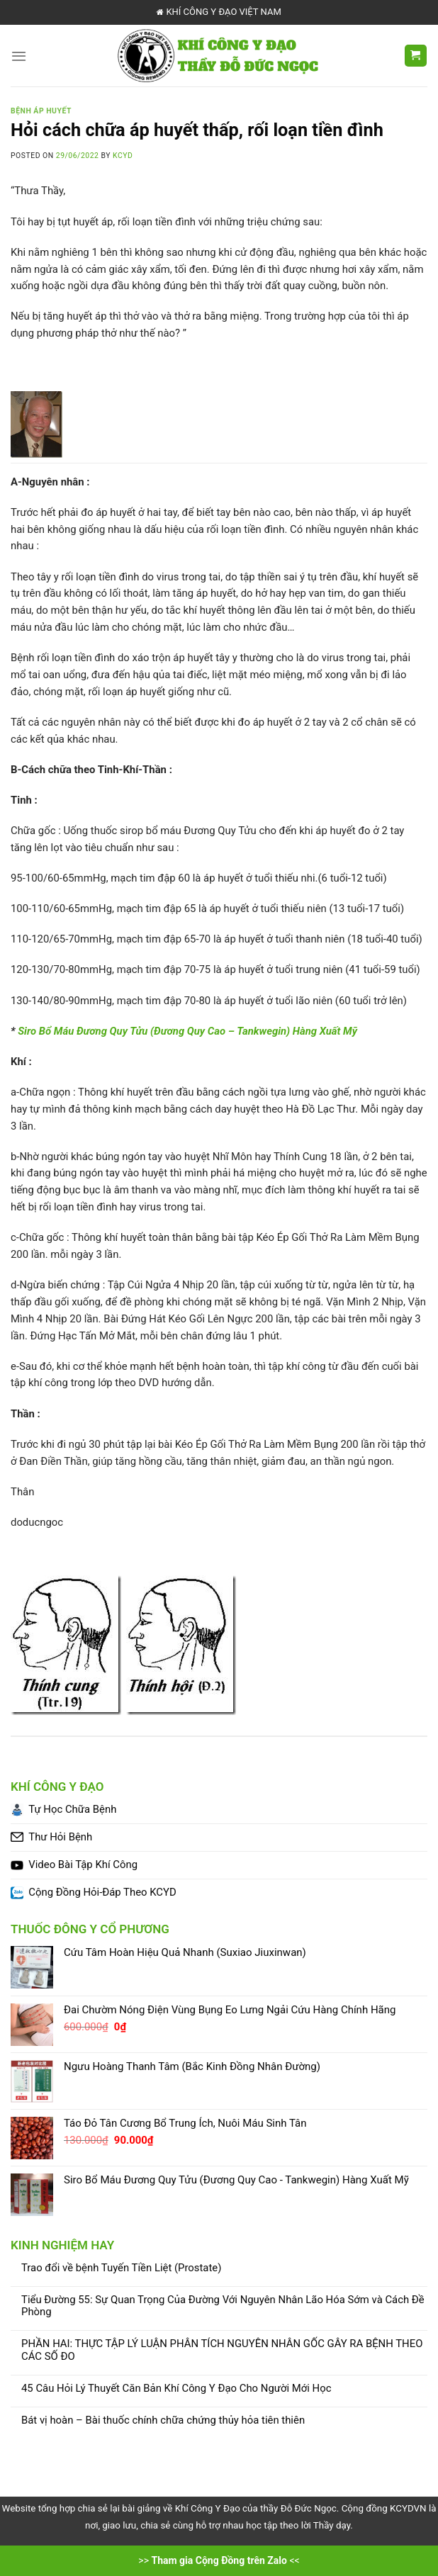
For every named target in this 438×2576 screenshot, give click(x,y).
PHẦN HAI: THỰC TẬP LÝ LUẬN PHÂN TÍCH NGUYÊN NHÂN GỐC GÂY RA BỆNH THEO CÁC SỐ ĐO (221, 2350)
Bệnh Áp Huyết (41, 111)
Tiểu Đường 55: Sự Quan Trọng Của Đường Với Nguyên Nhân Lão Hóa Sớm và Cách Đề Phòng (223, 2306)
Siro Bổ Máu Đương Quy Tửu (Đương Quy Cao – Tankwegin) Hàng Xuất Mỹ (187, 1031)
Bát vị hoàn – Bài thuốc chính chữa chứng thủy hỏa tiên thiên (163, 2420)
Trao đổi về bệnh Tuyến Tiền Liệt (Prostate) (121, 2268)
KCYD (123, 155)
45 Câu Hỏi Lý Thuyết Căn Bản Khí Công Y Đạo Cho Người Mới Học (176, 2389)
